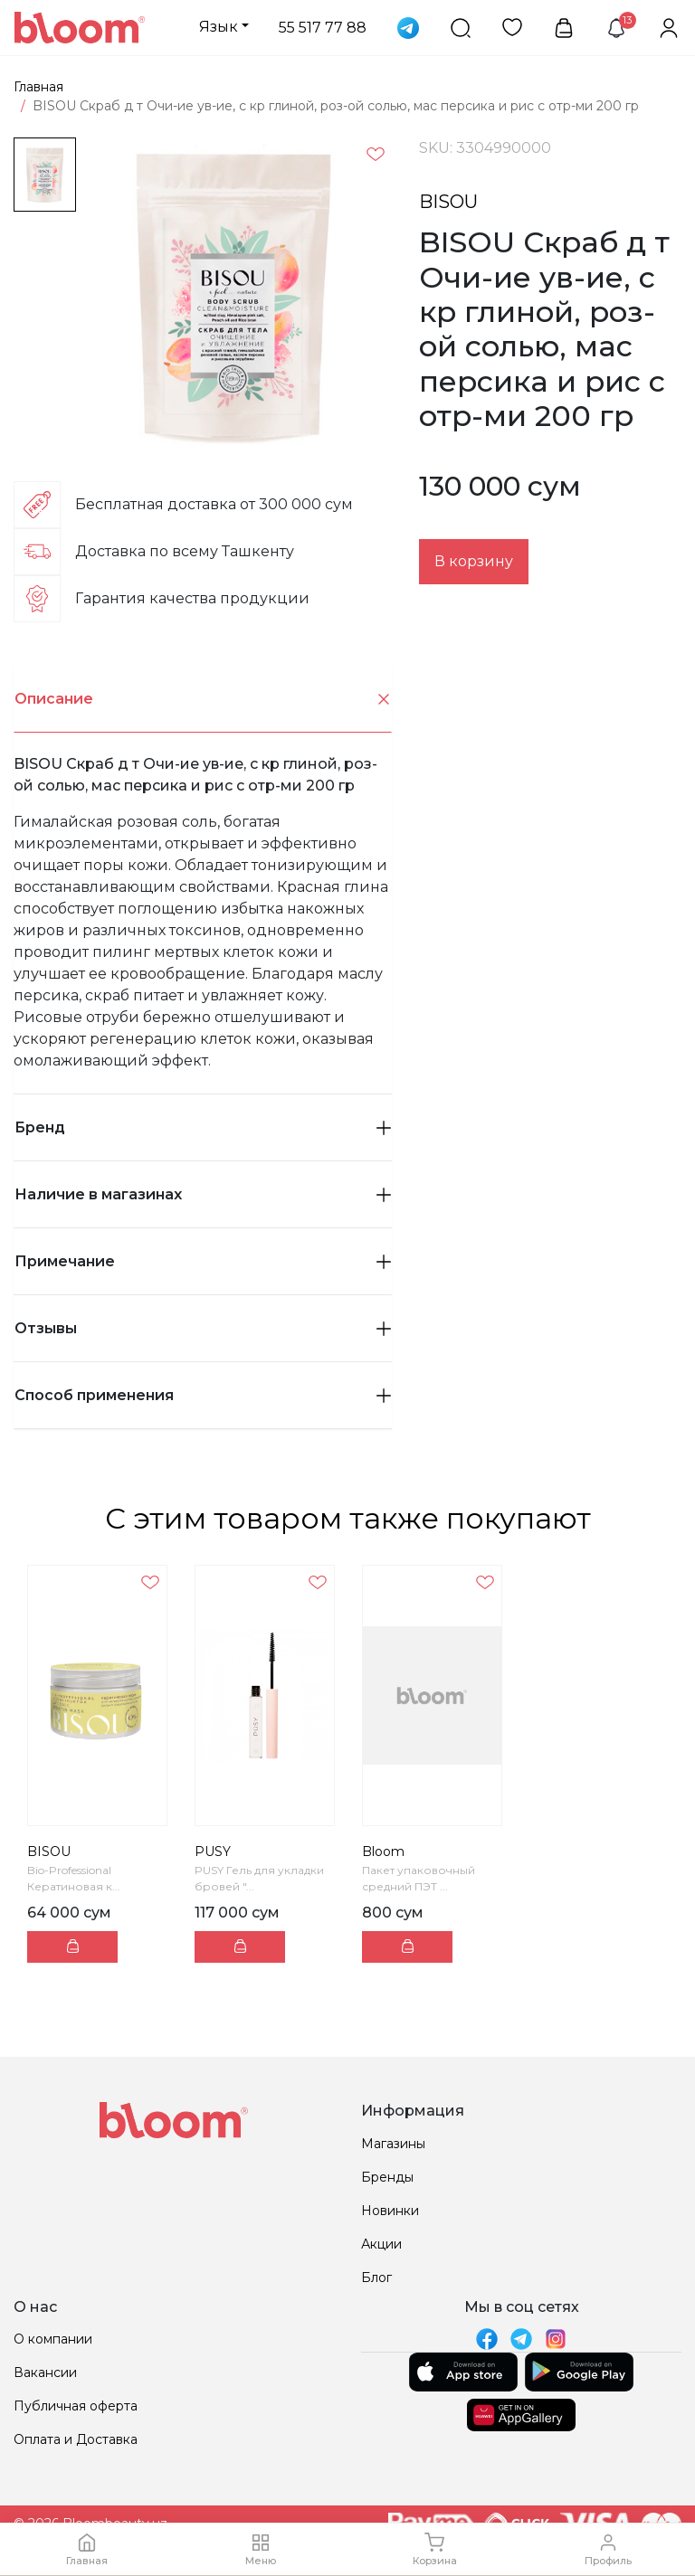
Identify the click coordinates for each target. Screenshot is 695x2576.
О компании (53, 2339)
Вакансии (45, 2372)
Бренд (202, 1127)
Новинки (390, 2210)
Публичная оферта (76, 2406)
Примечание (202, 1261)
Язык (218, 26)
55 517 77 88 (323, 27)
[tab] (203, 699)
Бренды (387, 2177)
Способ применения (202, 1395)
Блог (376, 2277)
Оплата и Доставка (76, 2439)
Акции (381, 2244)
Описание (203, 699)
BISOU (448, 202)
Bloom (383, 1851)
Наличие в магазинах (202, 1194)
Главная (38, 87)
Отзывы (202, 1328)
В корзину (473, 561)
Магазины (393, 2144)
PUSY (213, 1851)
